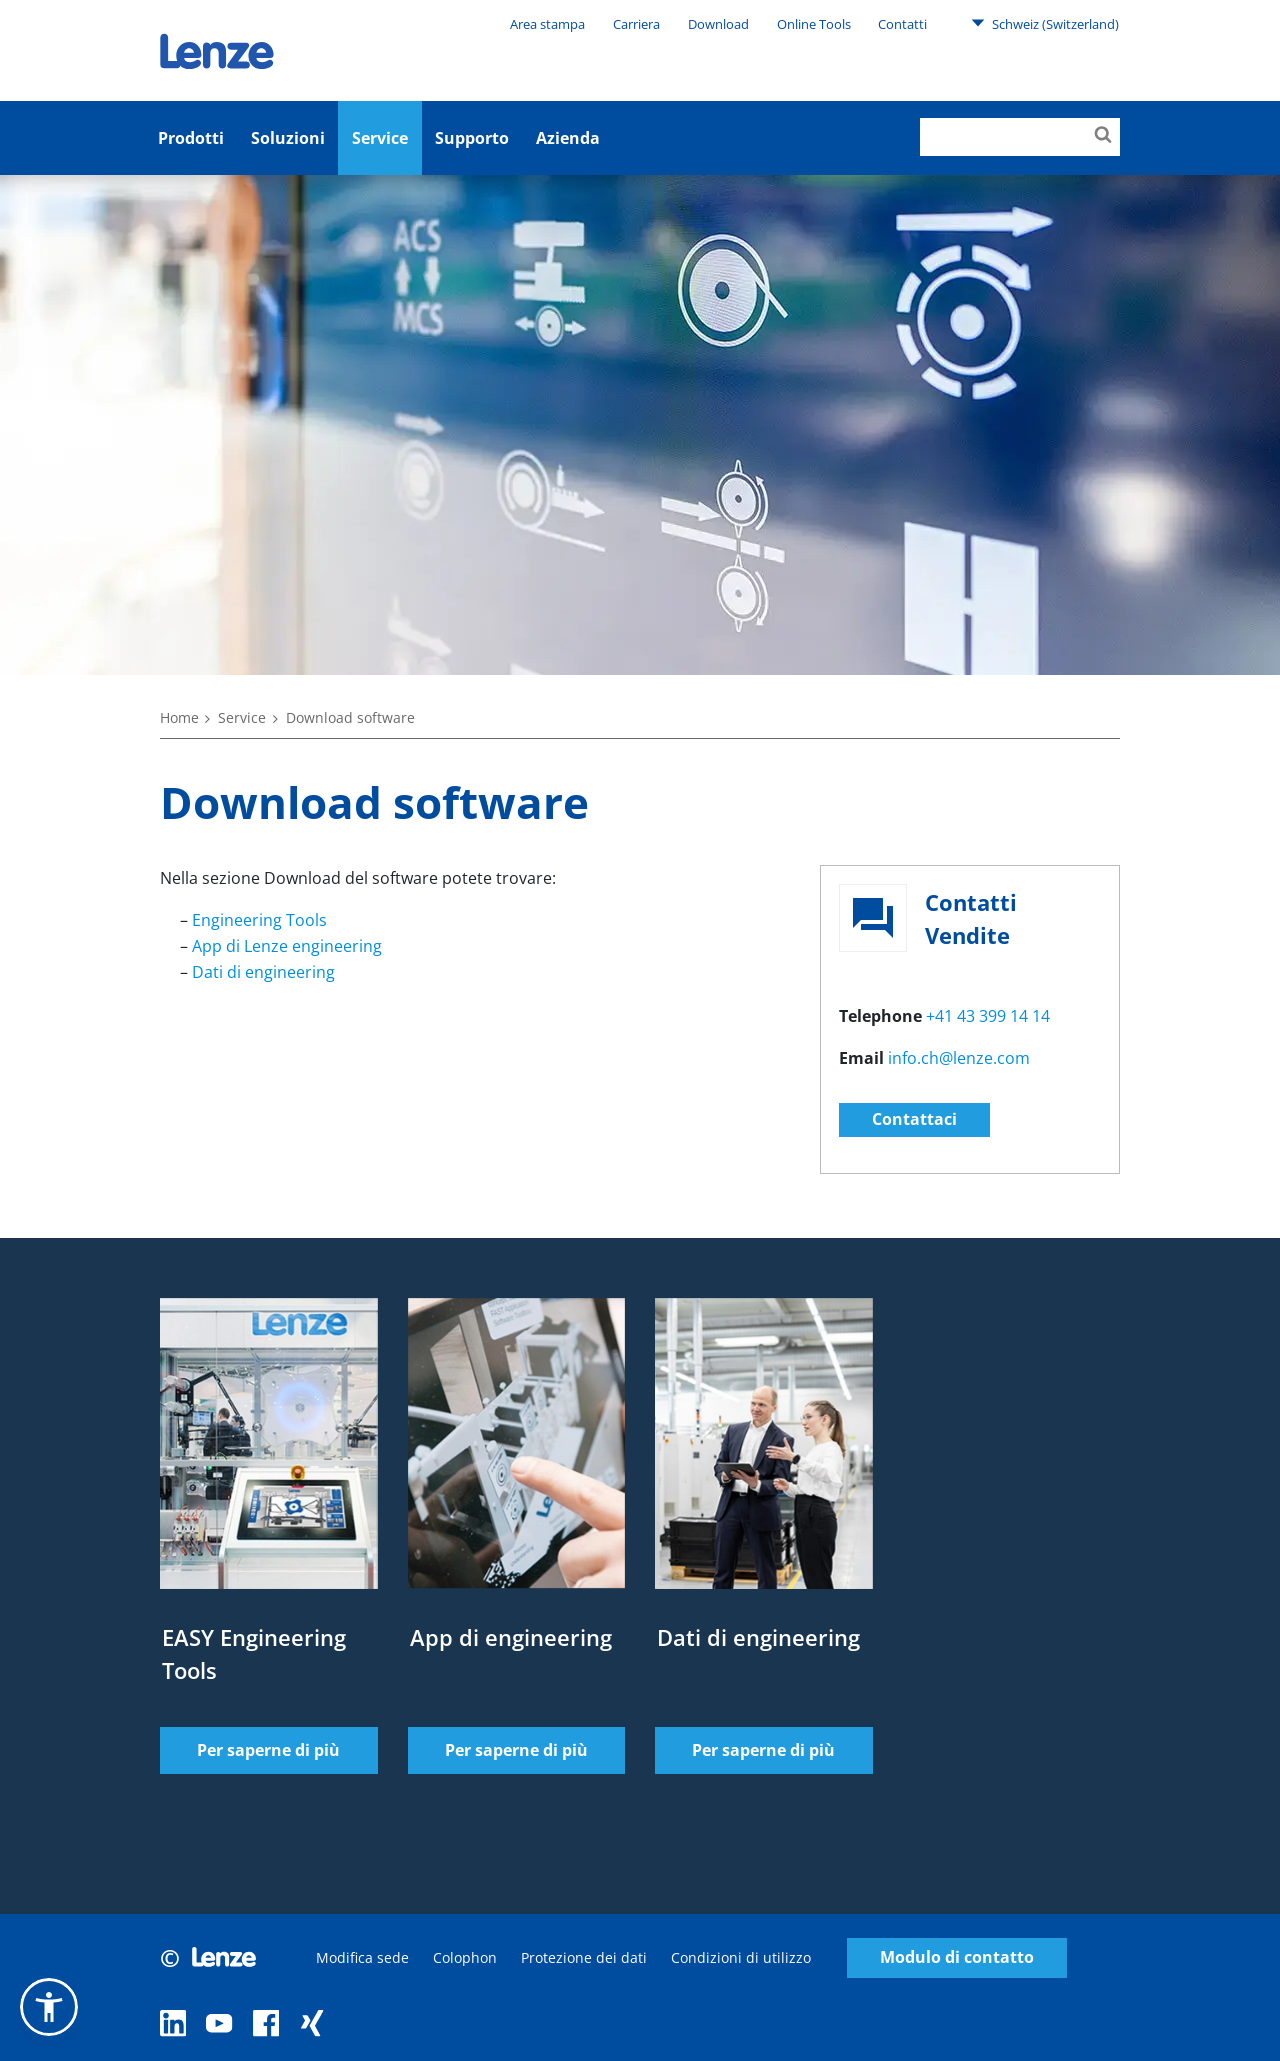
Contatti (902, 24)
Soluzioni (288, 138)
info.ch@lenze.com (959, 1058)
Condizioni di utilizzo (741, 1957)
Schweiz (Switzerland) (1045, 23)
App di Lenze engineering (287, 946)
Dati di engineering (263, 972)
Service (380, 138)
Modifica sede (362, 1957)
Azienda (568, 138)
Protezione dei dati (584, 1957)
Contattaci (914, 1119)
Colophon (465, 1957)
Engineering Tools (259, 920)
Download (718, 24)
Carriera (636, 24)
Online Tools (814, 24)
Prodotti (191, 138)
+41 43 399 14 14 (988, 1016)
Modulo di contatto (957, 1957)
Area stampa (547, 24)
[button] (49, 2007)
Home (179, 717)
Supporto (472, 138)
